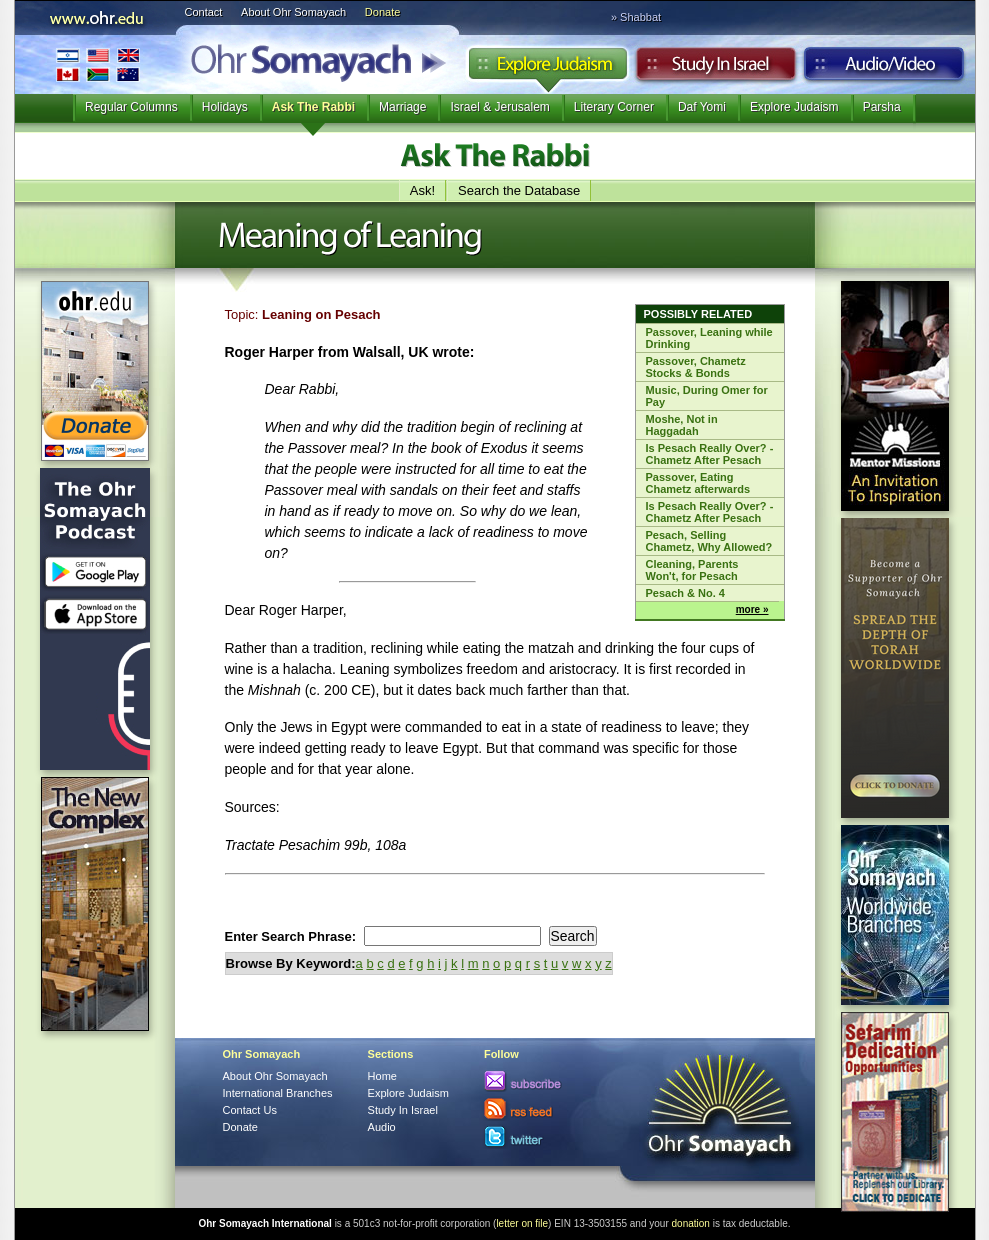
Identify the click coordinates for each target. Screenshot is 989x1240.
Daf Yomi (702, 107)
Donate (382, 12)
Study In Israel (403, 1110)
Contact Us (250, 1110)
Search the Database (519, 190)
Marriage (402, 107)
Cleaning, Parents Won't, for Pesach (692, 570)
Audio (884, 69)
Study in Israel (716, 69)
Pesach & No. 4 (685, 593)
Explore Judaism (547, 69)
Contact (204, 12)
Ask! (422, 190)
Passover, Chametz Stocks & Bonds (696, 367)
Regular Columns (131, 107)
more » (752, 609)
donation (691, 1223)
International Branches (98, 64)
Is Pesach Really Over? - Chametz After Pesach (710, 454)
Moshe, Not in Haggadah (682, 425)
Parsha (882, 107)
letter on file (522, 1223)
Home (382, 1076)
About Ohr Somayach (293, 12)
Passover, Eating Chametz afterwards (698, 483)
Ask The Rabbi (313, 107)
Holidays (225, 107)
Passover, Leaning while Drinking (709, 338)
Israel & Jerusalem (499, 107)
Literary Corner (614, 107)
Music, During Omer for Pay (707, 396)
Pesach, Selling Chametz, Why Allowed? (709, 541)
